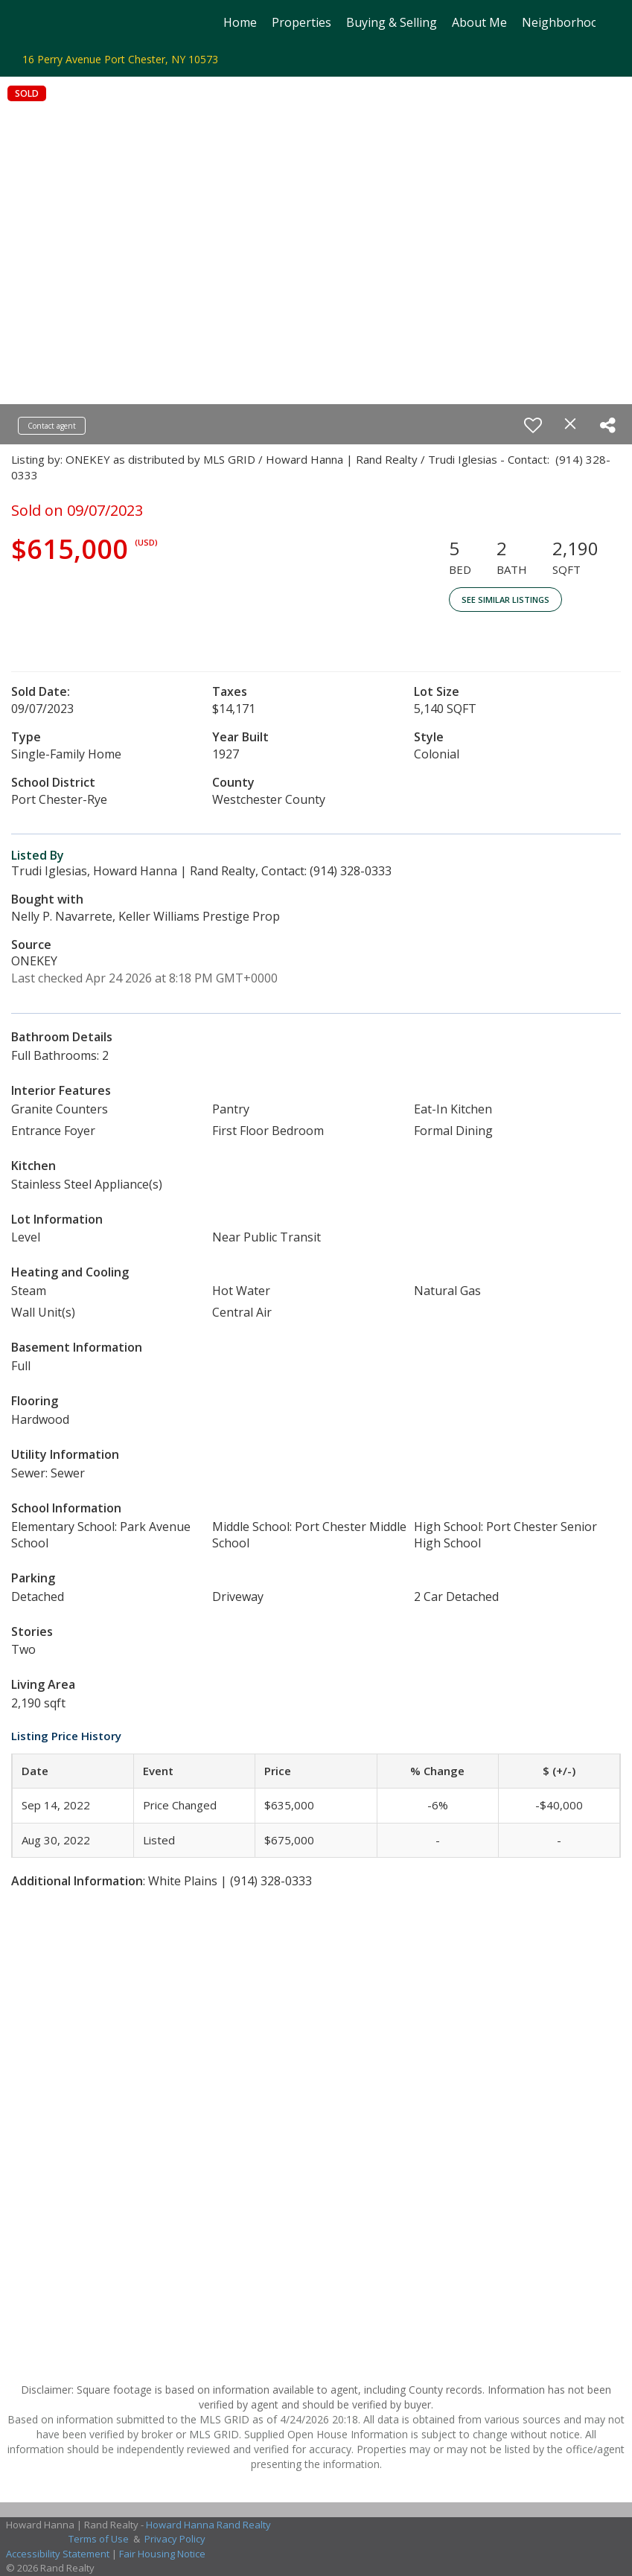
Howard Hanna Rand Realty (208, 2524)
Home (240, 22)
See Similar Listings (505, 599)
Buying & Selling (391, 22)
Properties (301, 22)
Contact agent (52, 426)
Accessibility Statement (57, 2553)
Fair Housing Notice (162, 2553)
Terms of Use (98, 2538)
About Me (479, 22)
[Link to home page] (45, 22)
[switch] (533, 425)
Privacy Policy (174, 2538)
